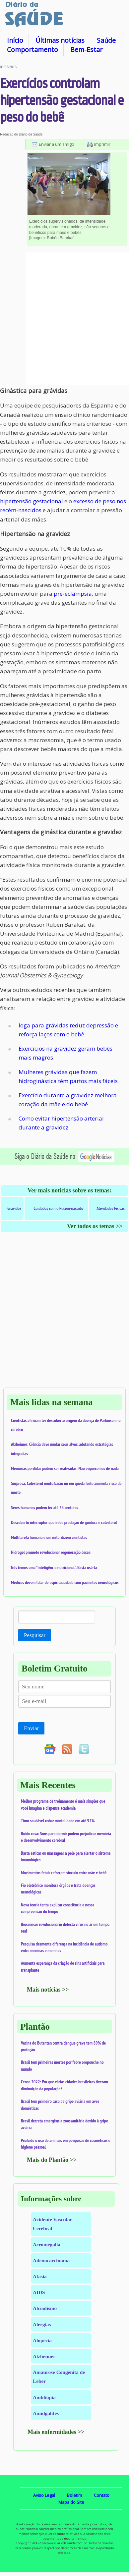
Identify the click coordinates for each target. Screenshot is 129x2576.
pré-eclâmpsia (73, 593)
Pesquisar (34, 1635)
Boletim (74, 2495)
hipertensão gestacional (31, 501)
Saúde (106, 40)
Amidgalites (46, 2413)
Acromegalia (46, 2244)
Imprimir (102, 144)
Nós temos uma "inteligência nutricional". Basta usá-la (54, 1567)
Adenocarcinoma (51, 2260)
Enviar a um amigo (56, 144)
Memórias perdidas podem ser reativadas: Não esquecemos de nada (65, 1468)
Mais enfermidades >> (56, 2432)
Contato (101, 2495)
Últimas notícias (60, 40)
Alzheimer (44, 2356)
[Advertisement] (64, 318)
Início (15, 40)
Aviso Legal (44, 2495)
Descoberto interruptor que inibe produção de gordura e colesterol (64, 1522)
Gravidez (14, 1208)
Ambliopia (44, 2397)
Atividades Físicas (111, 1208)
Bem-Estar (86, 49)
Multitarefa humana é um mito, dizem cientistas (49, 1537)
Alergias (42, 2324)
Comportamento (32, 49)
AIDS (39, 2292)
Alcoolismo (45, 2308)
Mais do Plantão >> (52, 2160)
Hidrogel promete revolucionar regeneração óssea (51, 1552)
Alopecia (42, 2340)
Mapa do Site (71, 2502)
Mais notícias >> (48, 1989)
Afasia (40, 2276)
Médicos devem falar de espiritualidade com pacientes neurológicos (64, 1582)
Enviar (31, 1728)
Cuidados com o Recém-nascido (58, 1208)
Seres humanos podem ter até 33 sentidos (44, 1507)
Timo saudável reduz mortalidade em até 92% (58, 1821)
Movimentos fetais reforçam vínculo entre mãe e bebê (63, 1873)
